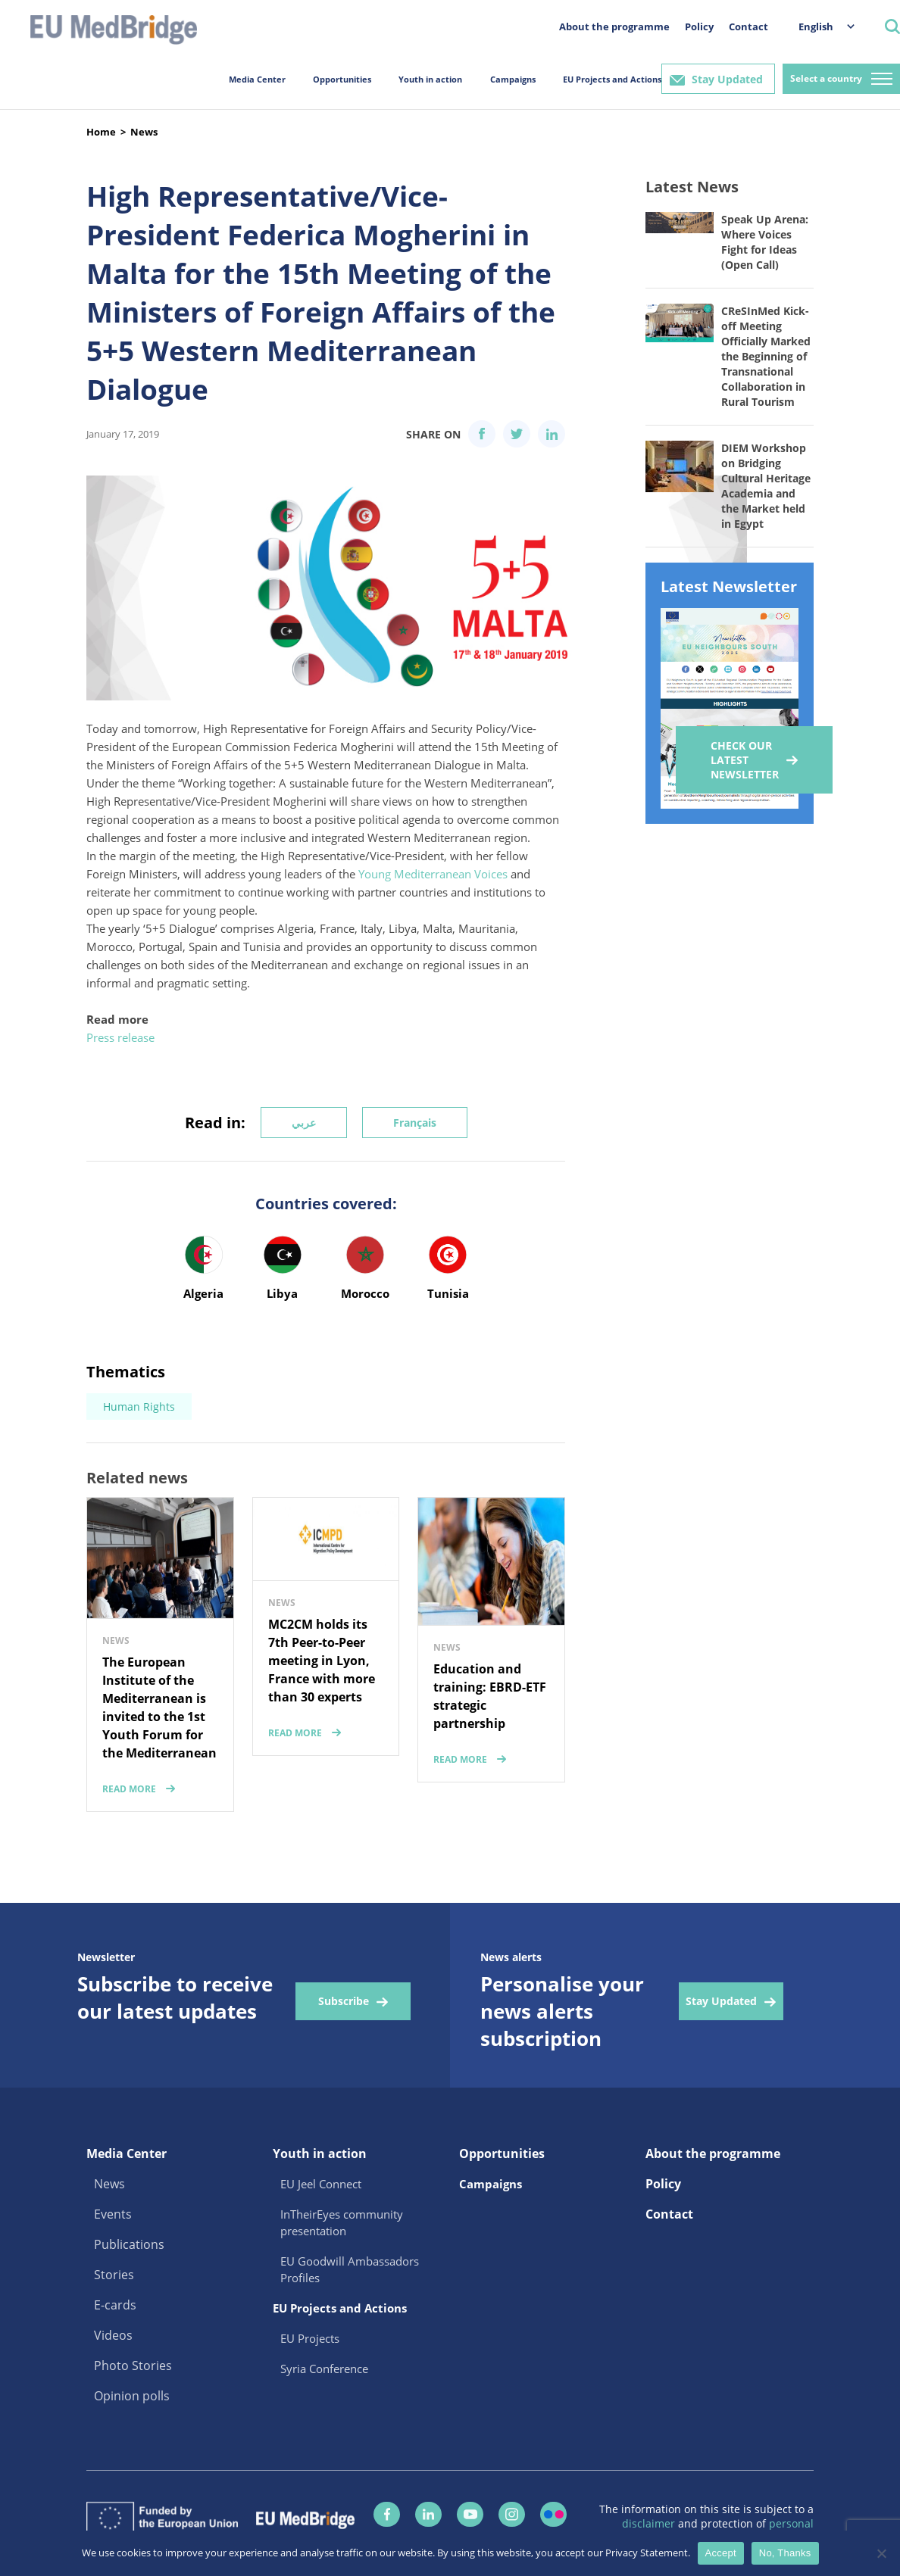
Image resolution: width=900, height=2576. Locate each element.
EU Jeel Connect (320, 2183)
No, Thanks (785, 2553)
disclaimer (650, 2523)
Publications (129, 2244)
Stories (114, 2274)
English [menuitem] (815, 26)
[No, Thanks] (881, 2553)
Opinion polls (132, 2395)
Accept (720, 2553)
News (144, 132)
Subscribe (343, 2001)
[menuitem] (819, 26)
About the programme (614, 26)
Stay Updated (727, 79)
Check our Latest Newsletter (745, 759)
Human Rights (139, 1406)
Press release (120, 1037)
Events (113, 2214)
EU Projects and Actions (612, 79)
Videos (113, 2335)
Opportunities (342, 79)
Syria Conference (324, 2368)
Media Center (257, 79)
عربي (304, 1122)
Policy (699, 26)
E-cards (115, 2305)
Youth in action (430, 79)
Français (414, 1122)
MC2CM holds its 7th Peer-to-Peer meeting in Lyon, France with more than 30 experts (321, 1660)
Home (101, 132)
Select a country (826, 78)
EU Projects (309, 2338)
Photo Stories (133, 2365)
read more (129, 1788)
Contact (748, 26)
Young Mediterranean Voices (433, 873)
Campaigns (513, 79)
